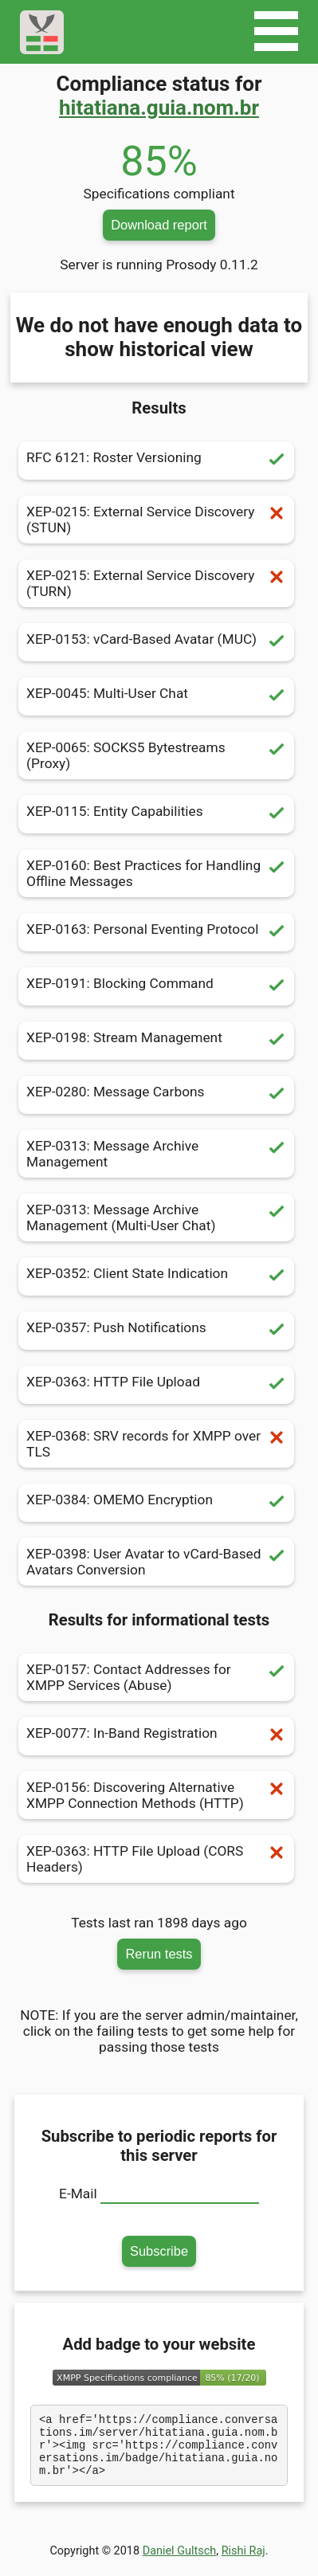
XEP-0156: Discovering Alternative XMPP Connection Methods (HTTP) (156, 1795)
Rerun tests (158, 1954)
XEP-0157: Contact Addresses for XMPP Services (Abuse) (156, 1677)
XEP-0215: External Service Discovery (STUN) (156, 519)
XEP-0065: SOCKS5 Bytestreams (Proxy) (156, 755)
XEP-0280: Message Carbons (156, 1095)
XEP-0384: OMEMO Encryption (156, 1503)
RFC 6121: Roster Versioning (156, 460)
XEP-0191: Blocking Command (156, 986)
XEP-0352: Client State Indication (156, 1276)
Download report (159, 225)
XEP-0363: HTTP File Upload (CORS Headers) (156, 1859)
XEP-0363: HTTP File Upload (156, 1385)
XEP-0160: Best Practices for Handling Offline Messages (156, 873)
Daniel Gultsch (180, 2563)
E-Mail (78, 2194)
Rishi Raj (243, 2563)
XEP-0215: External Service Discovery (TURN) (156, 583)
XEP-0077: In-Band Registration (156, 1736)
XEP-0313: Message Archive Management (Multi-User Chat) (156, 1217)
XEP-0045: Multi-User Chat (156, 696)
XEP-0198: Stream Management (156, 1040)
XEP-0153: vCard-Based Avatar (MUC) (156, 642)
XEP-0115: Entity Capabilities (156, 814)
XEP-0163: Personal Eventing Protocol (156, 932)
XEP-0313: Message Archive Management (156, 1154)
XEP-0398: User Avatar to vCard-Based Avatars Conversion (156, 1562)
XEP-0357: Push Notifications (156, 1330)
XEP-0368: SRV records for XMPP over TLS (156, 1444)
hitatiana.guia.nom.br (159, 108)
